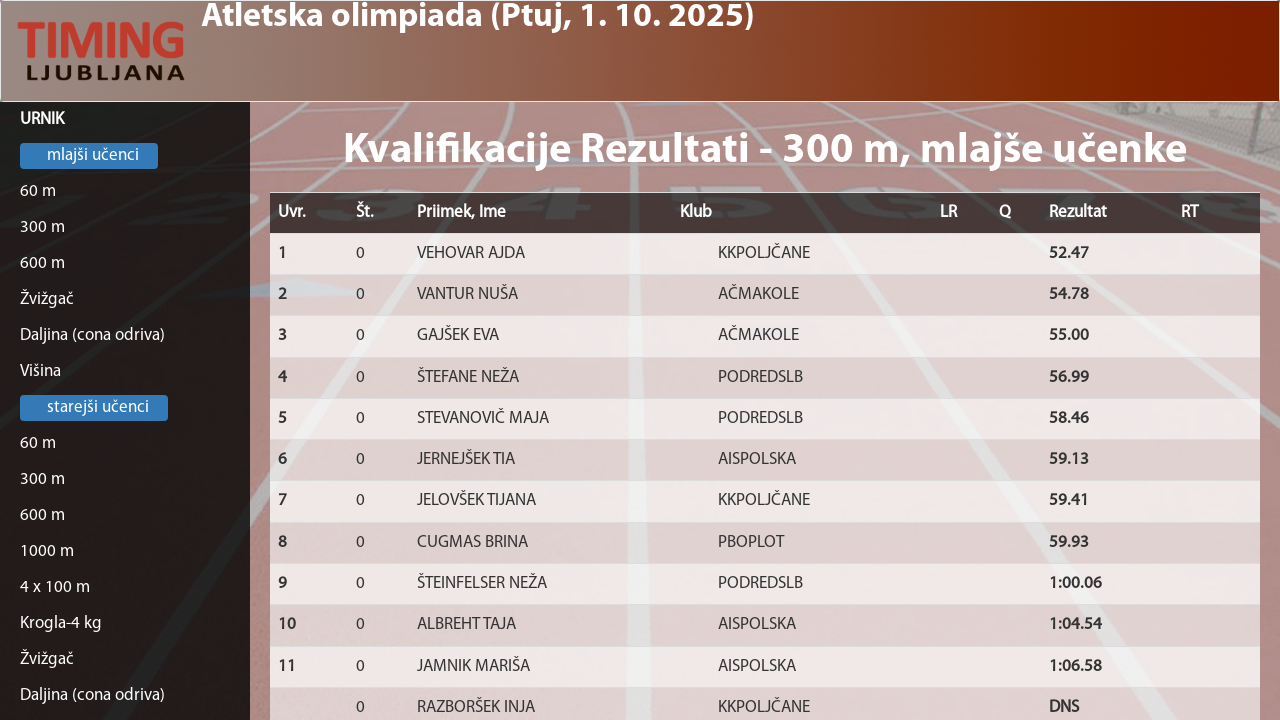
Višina (40, 371)
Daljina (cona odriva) (92, 335)
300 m (42, 227)
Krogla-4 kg (61, 623)
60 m (38, 191)
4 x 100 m (55, 587)
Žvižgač (47, 299)
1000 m (47, 551)
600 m (42, 263)
